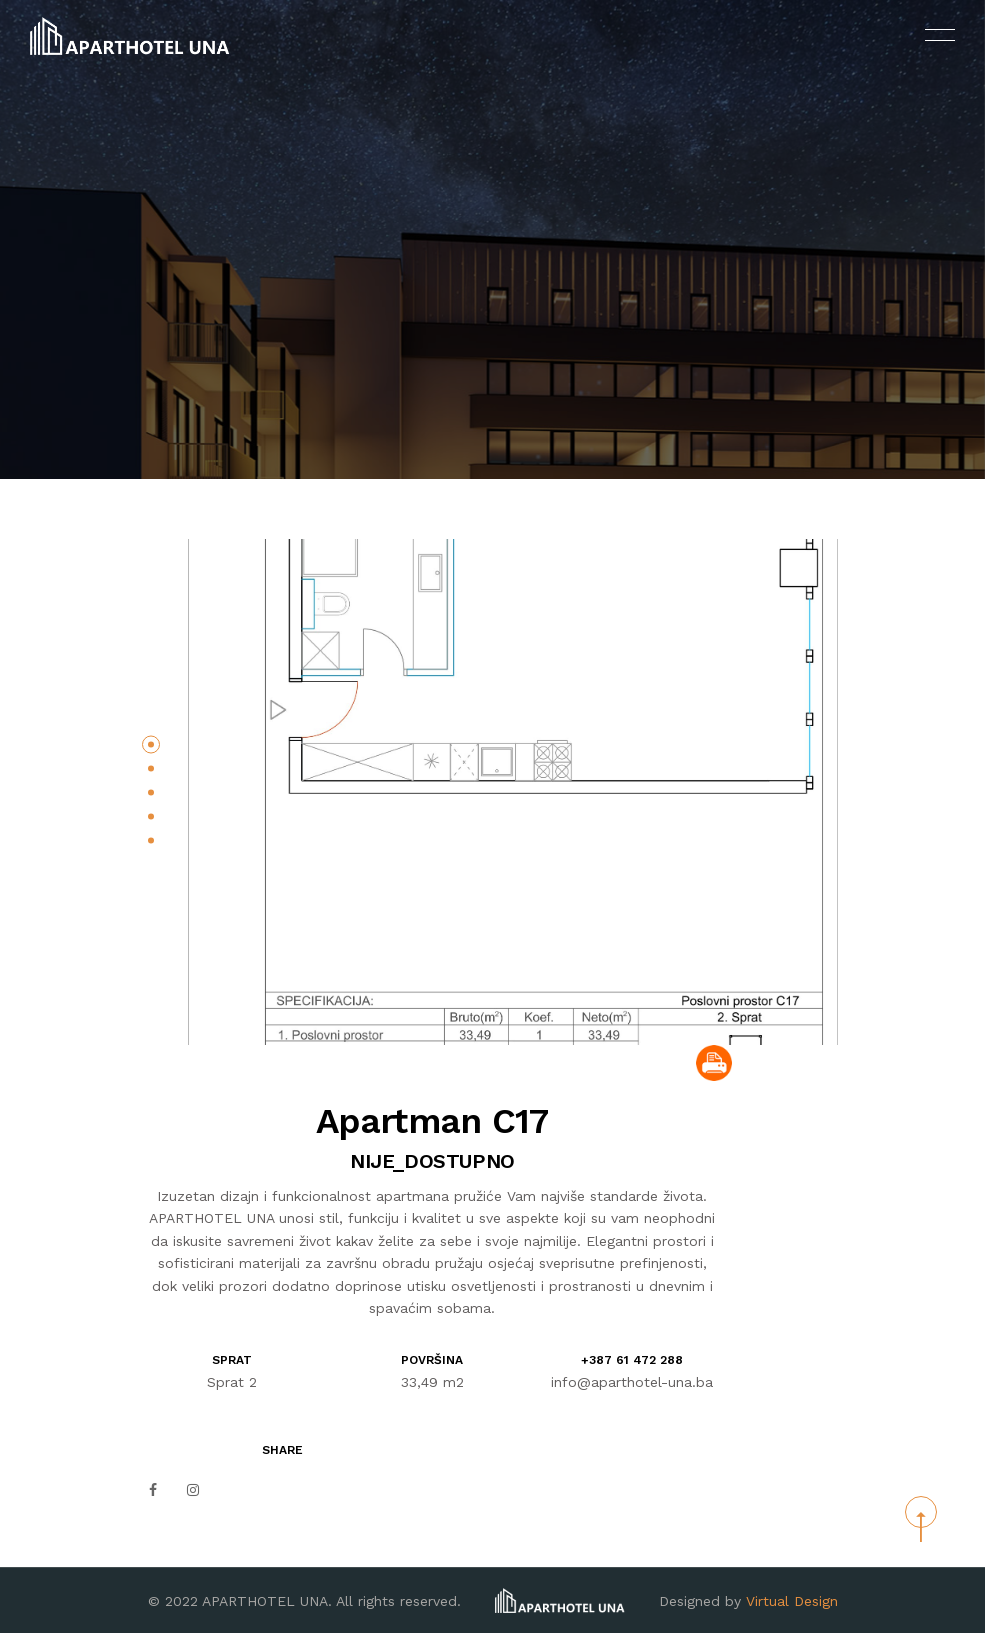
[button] (151, 744)
